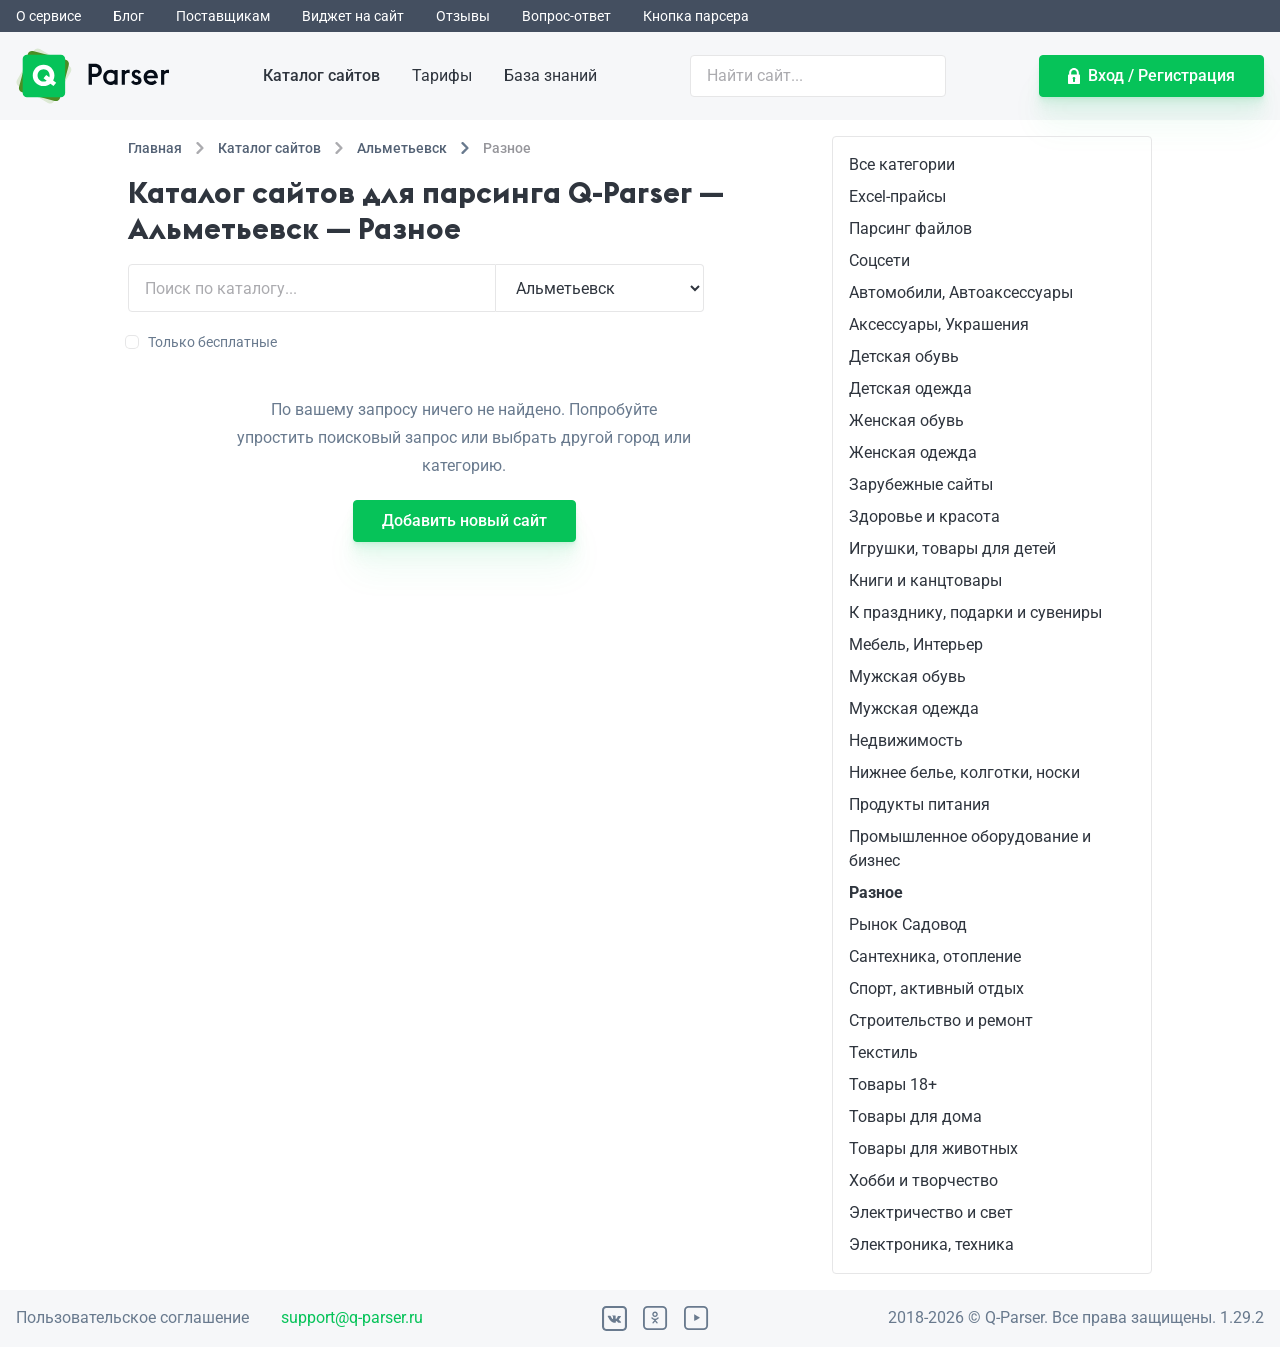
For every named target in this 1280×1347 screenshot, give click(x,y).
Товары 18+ (893, 1084)
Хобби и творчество (923, 1180)
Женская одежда (913, 452)
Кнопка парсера (696, 16)
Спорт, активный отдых (936, 988)
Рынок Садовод (908, 924)
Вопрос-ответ (566, 16)
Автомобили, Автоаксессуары (961, 292)
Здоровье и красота (924, 516)
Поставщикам (223, 16)
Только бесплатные (202, 342)
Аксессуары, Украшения (939, 324)
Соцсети (879, 260)
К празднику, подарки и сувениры (975, 612)
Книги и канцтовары (925, 580)
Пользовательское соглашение (132, 1317)
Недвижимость (906, 740)
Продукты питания (919, 804)
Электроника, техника (931, 1244)
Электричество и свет (931, 1212)
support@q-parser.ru (352, 1317)
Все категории (902, 164)
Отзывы (463, 16)
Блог (128, 16)
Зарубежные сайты (921, 484)
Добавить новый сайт (464, 520)
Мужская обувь (907, 676)
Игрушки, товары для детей (952, 548)
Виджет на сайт (353, 16)
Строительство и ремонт (941, 1020)
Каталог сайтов (321, 75)
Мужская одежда (914, 708)
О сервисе (48, 16)
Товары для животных (933, 1148)
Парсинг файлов (910, 228)
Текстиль (883, 1052)
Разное (876, 892)
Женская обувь (906, 420)
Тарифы (442, 75)
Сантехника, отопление (935, 956)
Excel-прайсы (897, 196)
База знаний (550, 75)
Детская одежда (910, 388)
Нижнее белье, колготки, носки (964, 772)
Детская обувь (904, 356)
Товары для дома (915, 1116)
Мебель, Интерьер (916, 644)
